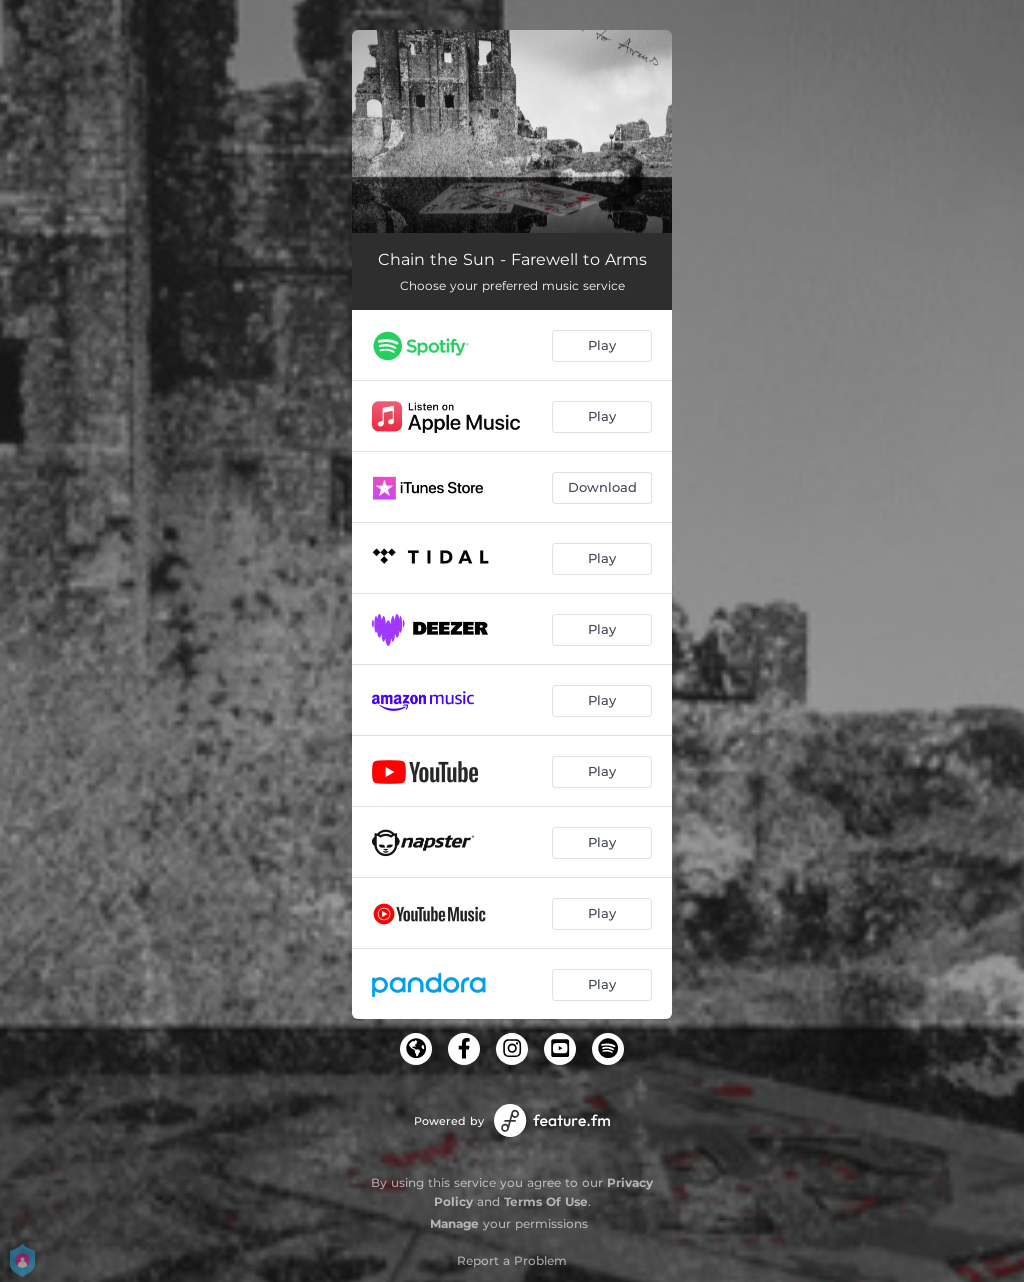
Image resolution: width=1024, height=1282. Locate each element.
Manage (454, 1223)
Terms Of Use (546, 1201)
